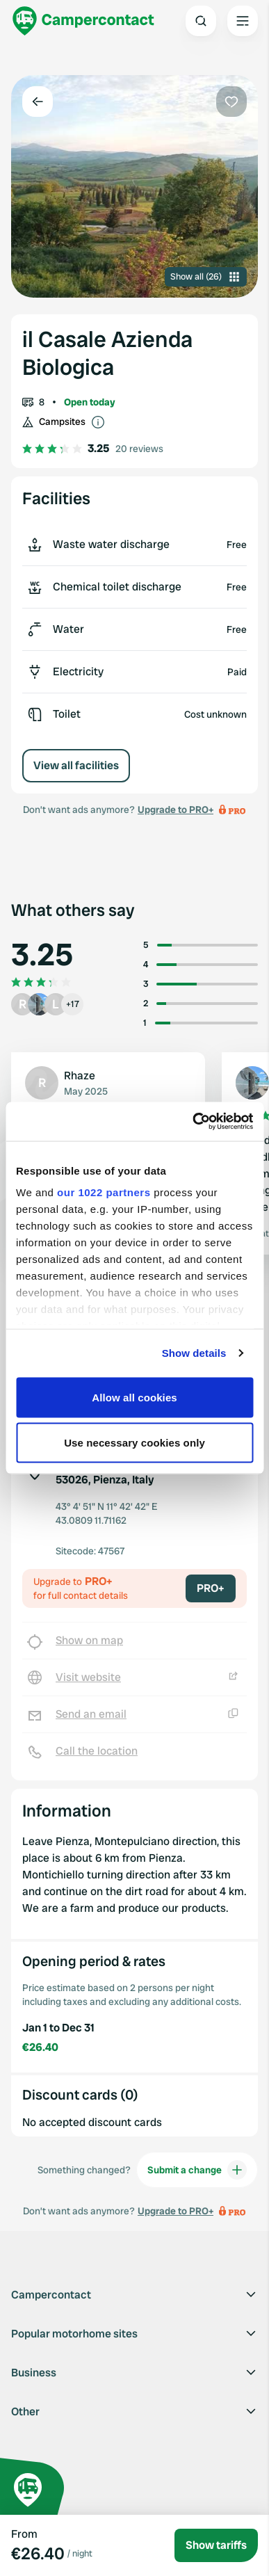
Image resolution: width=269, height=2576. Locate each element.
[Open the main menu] (242, 21)
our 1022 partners (103, 1192)
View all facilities (76, 765)
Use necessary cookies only (134, 1443)
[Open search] (201, 21)
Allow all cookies (134, 1397)
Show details (194, 1353)
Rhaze (79, 1075)
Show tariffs (216, 2545)
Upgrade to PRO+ (175, 809)
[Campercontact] (83, 21)
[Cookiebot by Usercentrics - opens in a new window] (193, 1122)
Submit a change (197, 2170)
